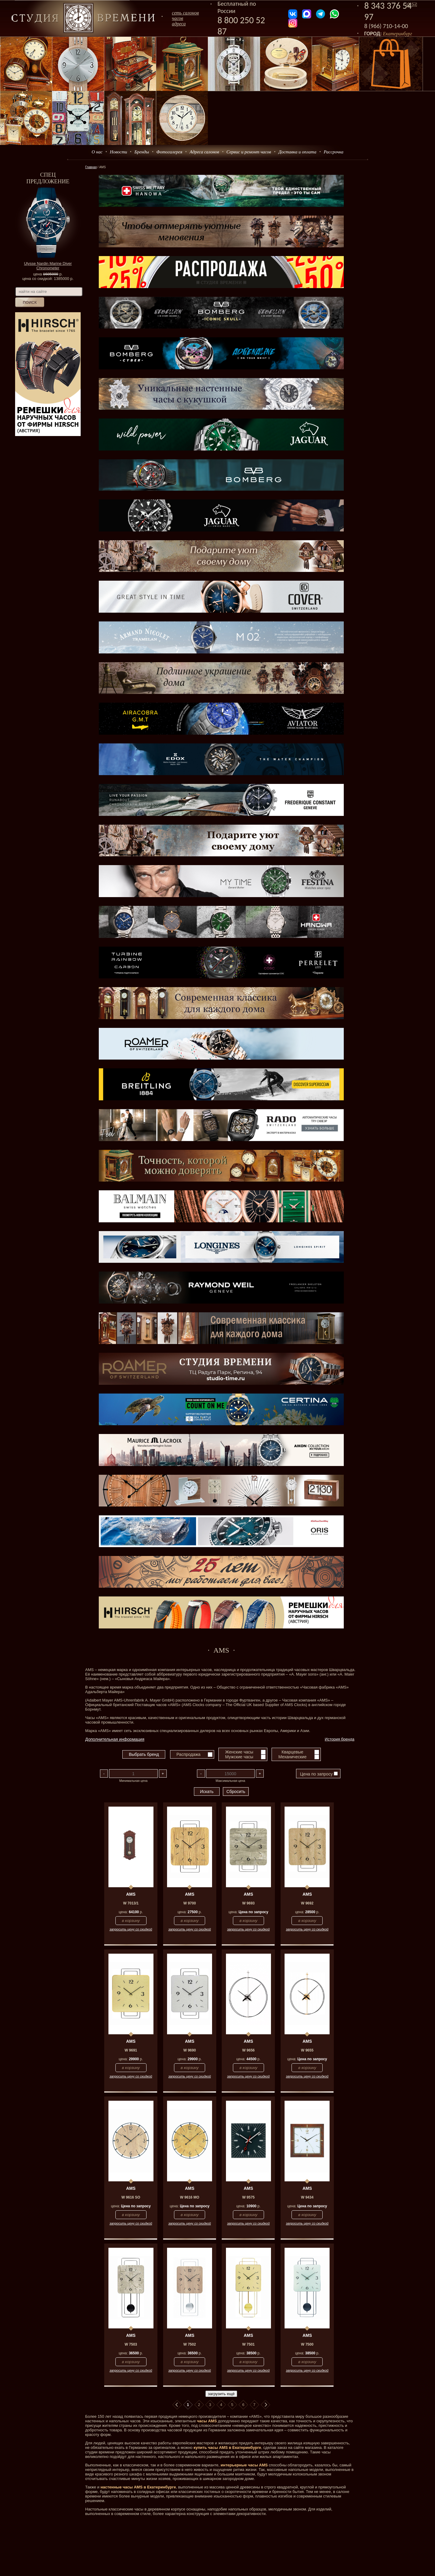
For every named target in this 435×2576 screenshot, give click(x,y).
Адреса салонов (204, 151)
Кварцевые (292, 1752)
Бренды (141, 151)
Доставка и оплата (298, 151)
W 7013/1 (130, 1903)
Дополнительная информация (114, 1739)
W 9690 (189, 2050)
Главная (91, 167)
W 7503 (130, 2344)
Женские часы (239, 1752)
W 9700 (189, 1903)
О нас (97, 151)
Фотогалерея (169, 151)
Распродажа (188, 1754)
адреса (179, 23)
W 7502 (189, 2344)
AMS (131, 1894)
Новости (118, 151)
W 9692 (307, 1903)
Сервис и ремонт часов (249, 151)
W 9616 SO (130, 2197)
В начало (177, 2405)
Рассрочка (333, 151)
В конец (265, 2405)
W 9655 (307, 2050)
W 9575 (248, 2197)
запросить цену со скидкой (131, 1929)
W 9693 (248, 1903)
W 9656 (248, 2050)
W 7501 (248, 2344)
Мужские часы (239, 1756)
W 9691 (130, 2050)
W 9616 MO (189, 2197)
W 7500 (307, 2344)
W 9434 (307, 2197)
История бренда (339, 1739)
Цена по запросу (319, 1774)
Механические (292, 1756)
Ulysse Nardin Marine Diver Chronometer (48, 265)
